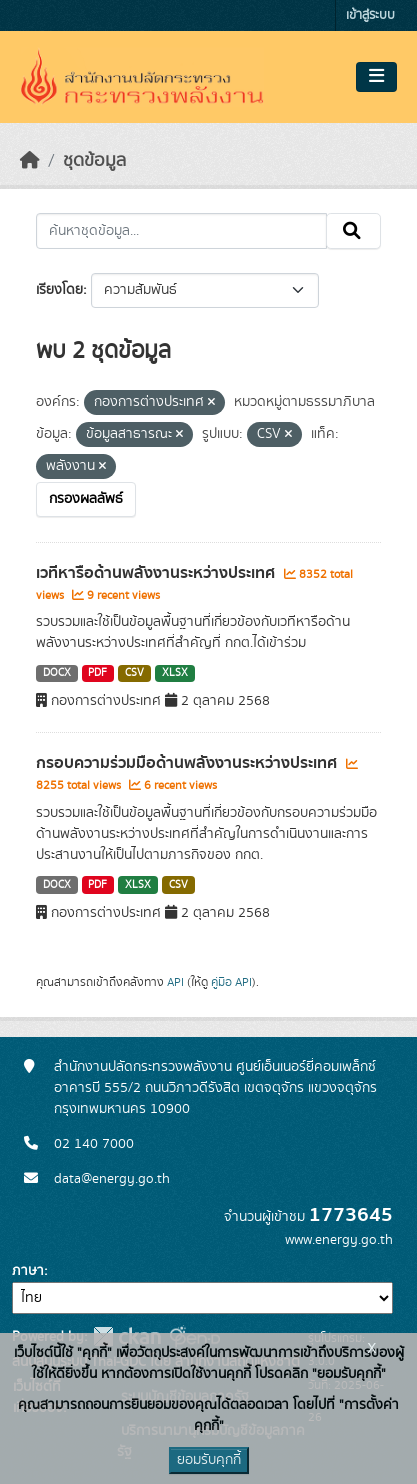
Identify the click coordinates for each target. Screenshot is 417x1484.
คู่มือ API (231, 982)
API (175, 982)
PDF (97, 673)
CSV (134, 673)
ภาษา (28, 1271)
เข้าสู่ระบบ (370, 15)
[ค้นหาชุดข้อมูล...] (181, 231)
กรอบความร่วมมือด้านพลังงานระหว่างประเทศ (188, 763)
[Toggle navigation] (376, 77)
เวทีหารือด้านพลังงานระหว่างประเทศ (157, 573)
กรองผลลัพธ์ (86, 499)
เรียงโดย (59, 290)
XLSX (175, 673)
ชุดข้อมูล (94, 161)
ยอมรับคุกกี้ (209, 1460)
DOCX (57, 673)
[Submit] (353, 231)
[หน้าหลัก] (30, 161)
